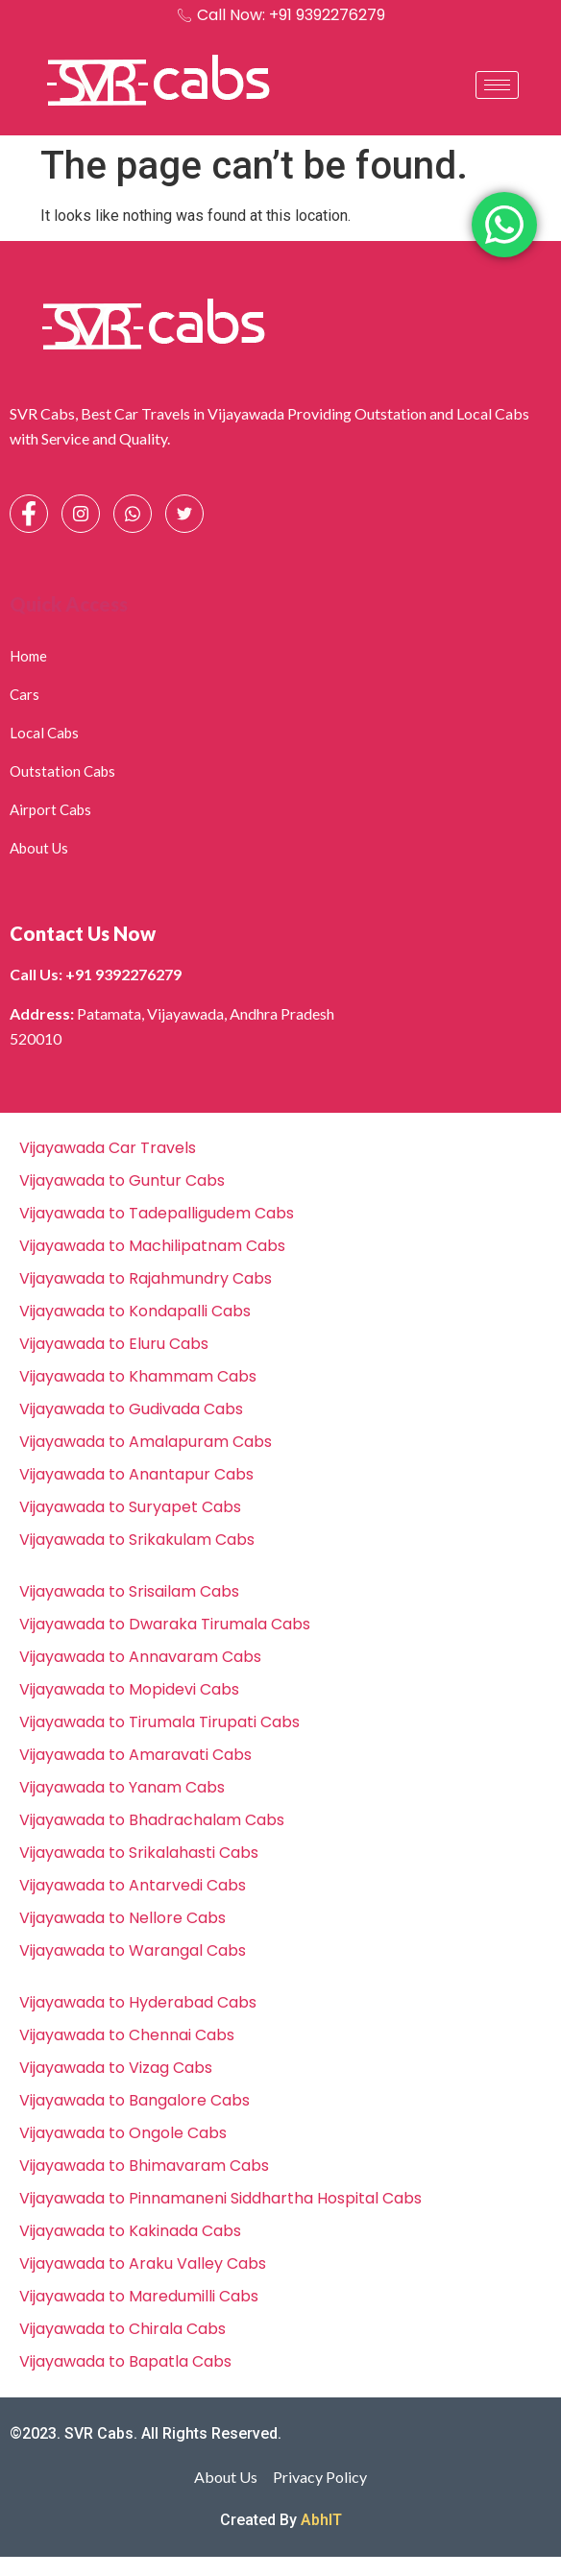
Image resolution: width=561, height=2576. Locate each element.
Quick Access (69, 603)
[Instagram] (80, 513)
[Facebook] (29, 513)
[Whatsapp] (132, 513)
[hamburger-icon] (497, 85)
